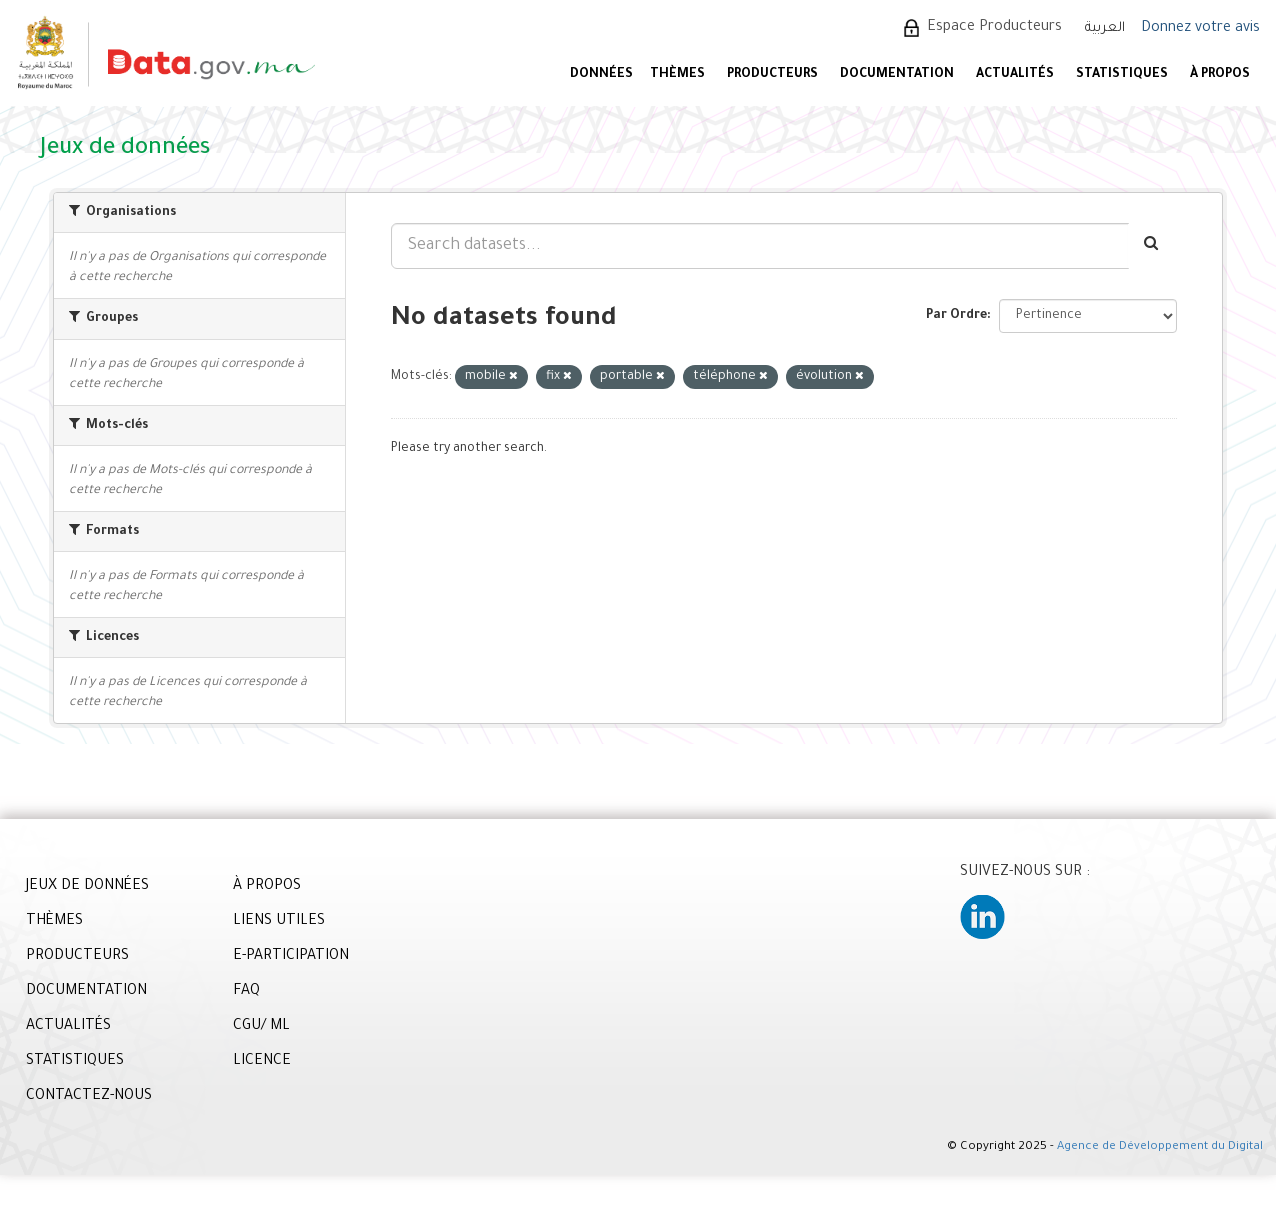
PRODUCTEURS (772, 75)
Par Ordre (956, 316)
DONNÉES (601, 75)
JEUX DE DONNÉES (87, 887)
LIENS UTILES (279, 922)
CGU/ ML (261, 1027)
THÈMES (54, 922)
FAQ (246, 992)
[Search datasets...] (760, 246)
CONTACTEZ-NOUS (89, 1097)
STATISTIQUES (1122, 75)
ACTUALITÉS (1015, 75)
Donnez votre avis (1200, 29)
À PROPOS (1220, 75)
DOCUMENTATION (897, 75)
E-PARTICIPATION (291, 957)
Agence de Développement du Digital (1160, 1147)
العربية (1105, 28)
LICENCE (262, 1062)
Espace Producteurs (994, 28)
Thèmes (677, 75)
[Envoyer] (1152, 246)
